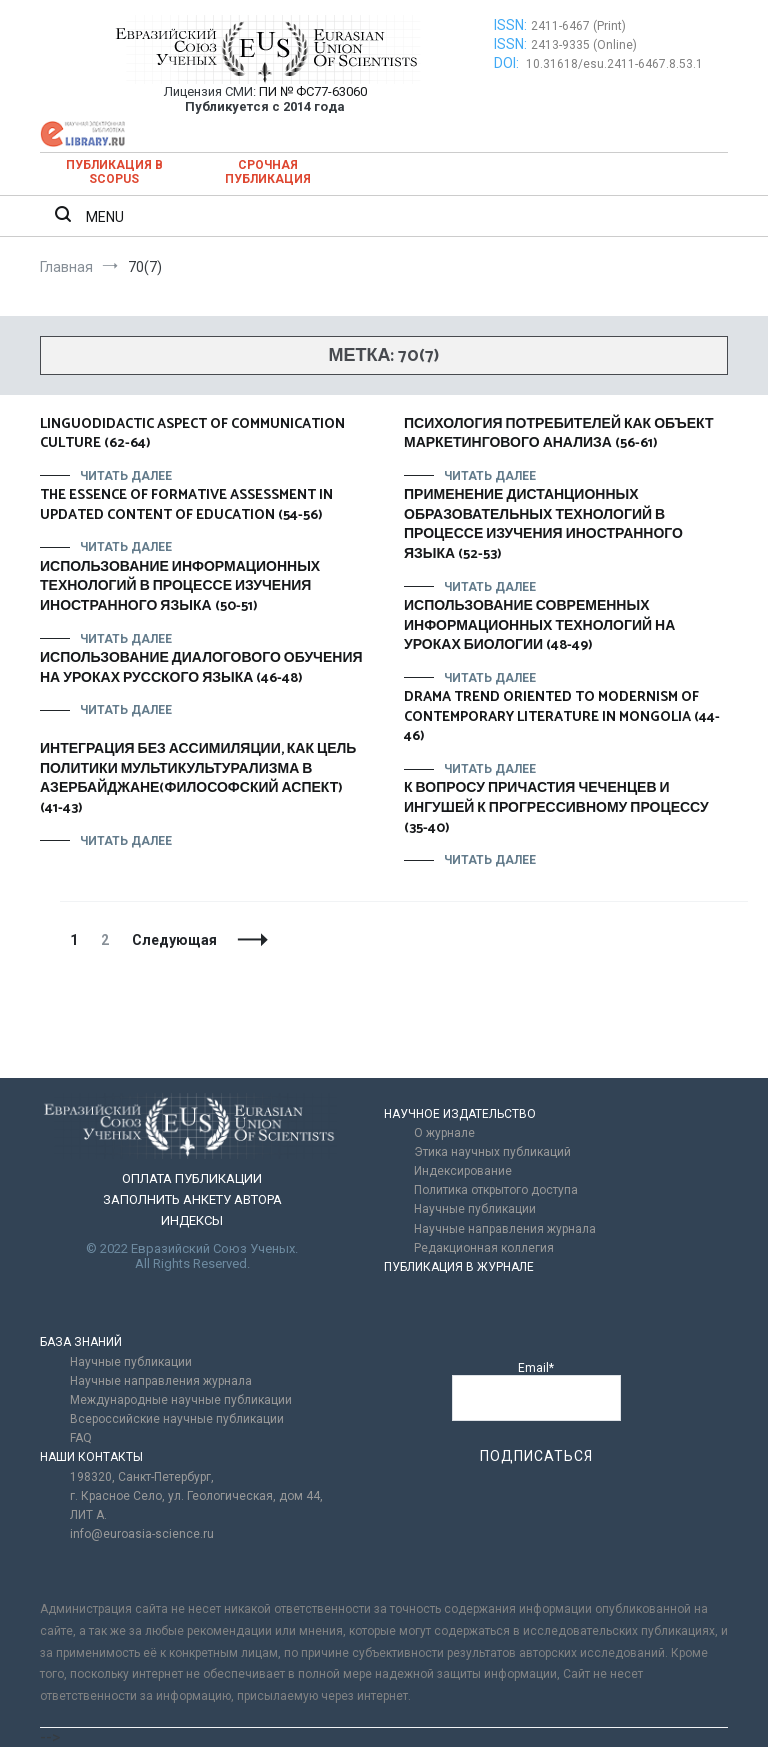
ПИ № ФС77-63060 (313, 91)
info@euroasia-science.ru (142, 1534)
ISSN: (510, 25)
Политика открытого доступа (496, 1190)
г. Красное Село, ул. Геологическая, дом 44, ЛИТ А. (196, 1505)
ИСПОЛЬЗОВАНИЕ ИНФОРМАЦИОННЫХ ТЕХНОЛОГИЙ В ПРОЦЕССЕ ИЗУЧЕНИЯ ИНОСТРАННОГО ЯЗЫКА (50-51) (180, 587)
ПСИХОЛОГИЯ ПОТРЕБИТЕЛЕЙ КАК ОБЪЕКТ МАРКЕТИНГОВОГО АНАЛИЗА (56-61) (559, 434)
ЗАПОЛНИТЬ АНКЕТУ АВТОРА (192, 1199)
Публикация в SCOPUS (114, 172)
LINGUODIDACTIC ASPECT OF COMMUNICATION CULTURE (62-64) (192, 434)
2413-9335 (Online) (584, 45)
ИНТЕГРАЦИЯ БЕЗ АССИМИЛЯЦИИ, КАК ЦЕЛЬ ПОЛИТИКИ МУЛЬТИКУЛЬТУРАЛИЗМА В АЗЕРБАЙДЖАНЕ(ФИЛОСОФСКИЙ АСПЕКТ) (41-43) (198, 779)
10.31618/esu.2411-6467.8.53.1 (614, 64)
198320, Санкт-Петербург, (142, 1477)
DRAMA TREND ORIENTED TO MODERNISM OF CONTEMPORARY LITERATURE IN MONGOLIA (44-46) (562, 717)
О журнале (444, 1133)
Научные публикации (475, 1209)
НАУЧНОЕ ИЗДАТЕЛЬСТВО (460, 1114)
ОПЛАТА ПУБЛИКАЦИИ (192, 1178)
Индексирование (463, 1171)
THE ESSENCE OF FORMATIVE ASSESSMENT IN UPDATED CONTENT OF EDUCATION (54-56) (186, 505)
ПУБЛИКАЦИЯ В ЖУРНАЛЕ (459, 1267)
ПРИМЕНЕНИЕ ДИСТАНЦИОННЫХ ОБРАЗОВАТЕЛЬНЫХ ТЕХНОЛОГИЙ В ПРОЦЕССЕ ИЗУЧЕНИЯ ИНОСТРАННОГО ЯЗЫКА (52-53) (543, 525)
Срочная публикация (268, 172)
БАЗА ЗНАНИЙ (81, 1342)
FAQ (81, 1438)
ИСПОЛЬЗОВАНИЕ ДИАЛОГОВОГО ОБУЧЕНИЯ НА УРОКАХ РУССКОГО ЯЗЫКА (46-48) (201, 668)
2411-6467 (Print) (578, 26)
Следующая (174, 940)
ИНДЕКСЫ (192, 1220)
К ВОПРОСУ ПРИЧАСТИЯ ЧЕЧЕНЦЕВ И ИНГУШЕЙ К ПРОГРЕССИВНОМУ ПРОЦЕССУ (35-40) (556, 808)
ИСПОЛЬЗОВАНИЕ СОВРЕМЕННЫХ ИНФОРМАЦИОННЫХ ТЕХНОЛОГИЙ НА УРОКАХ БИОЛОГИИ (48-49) (539, 626)
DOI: (508, 63)
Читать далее (126, 476)
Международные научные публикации (181, 1400)
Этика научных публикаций (492, 1152)
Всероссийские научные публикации (177, 1419)
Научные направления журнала (505, 1229)
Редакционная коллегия (484, 1248)
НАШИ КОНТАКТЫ (91, 1457)
